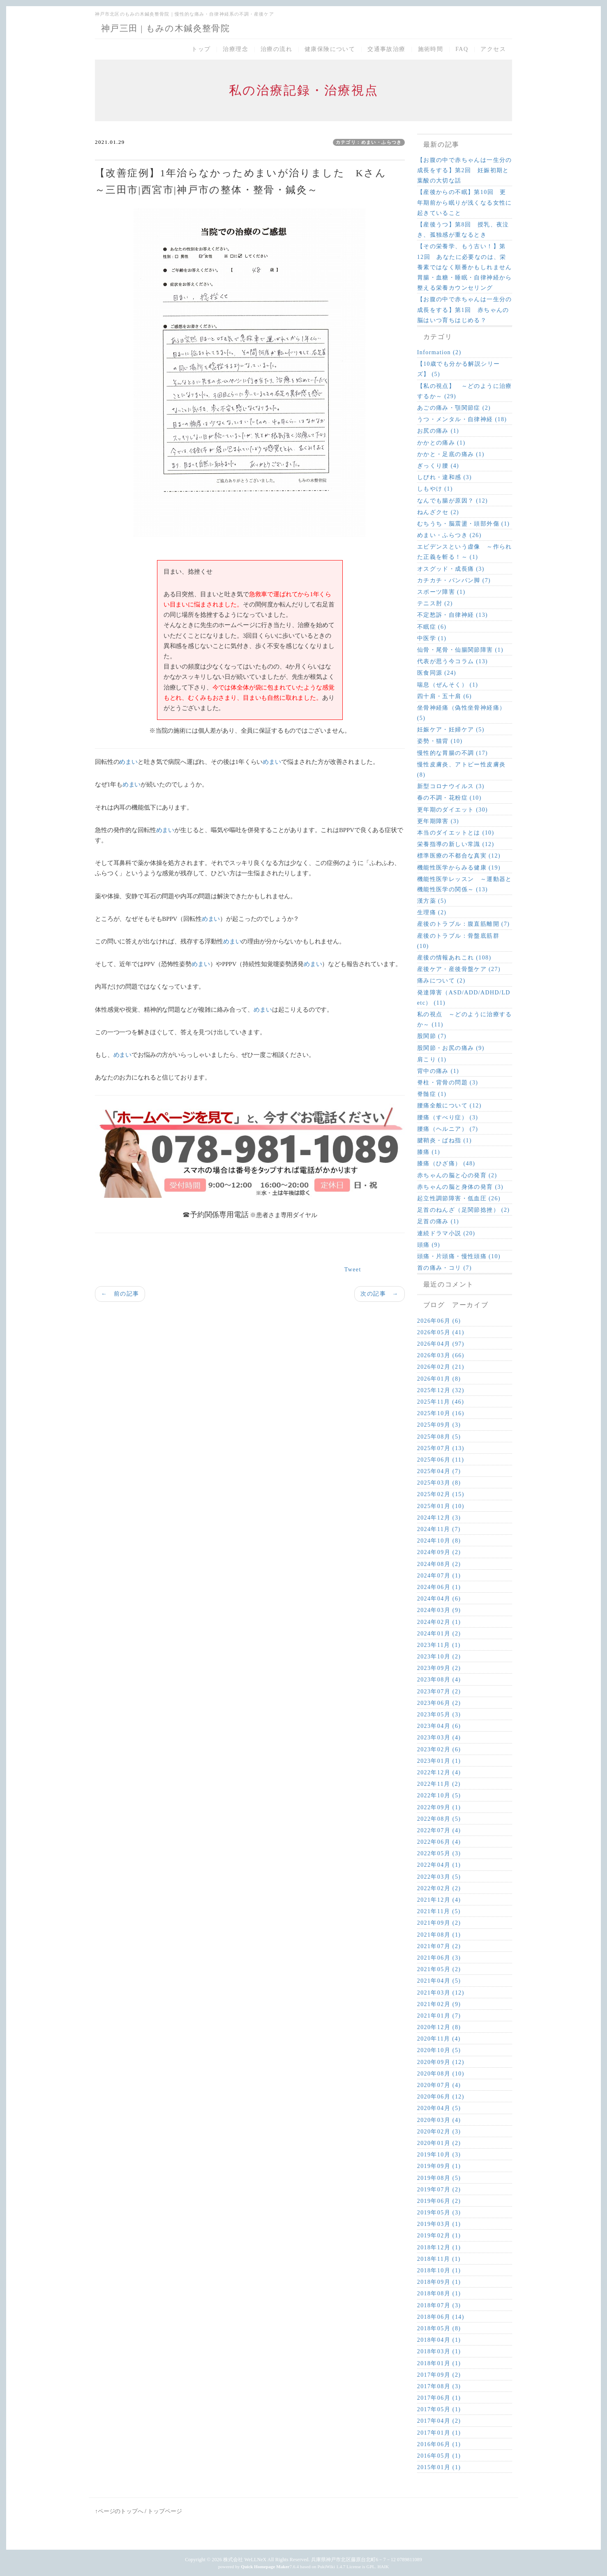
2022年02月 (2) (439, 1888)
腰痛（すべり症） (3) (447, 1117)
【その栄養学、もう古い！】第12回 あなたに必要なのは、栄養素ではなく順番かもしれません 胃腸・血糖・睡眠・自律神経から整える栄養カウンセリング (464, 267)
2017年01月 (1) (439, 2433)
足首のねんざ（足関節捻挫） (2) (463, 1210)
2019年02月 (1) (439, 2235)
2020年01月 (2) (439, 2143)
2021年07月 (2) (439, 1946)
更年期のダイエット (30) (452, 810)
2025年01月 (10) (440, 1506)
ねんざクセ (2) (438, 512)
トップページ (165, 2511)
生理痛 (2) (432, 912)
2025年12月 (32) (440, 1390)
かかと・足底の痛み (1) (451, 454)
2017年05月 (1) (439, 2409)
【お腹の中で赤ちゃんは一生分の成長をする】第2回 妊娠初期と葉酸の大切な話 (464, 170)
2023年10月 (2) (439, 1657)
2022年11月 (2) (439, 1784)
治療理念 (235, 49)
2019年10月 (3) (439, 2155)
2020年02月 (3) (439, 2132)
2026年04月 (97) (440, 1344)
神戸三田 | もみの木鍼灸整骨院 (165, 28)
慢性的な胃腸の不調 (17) (452, 753)
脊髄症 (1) (432, 1094)
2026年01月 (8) (439, 1379)
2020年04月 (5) (439, 2108)
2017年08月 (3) (439, 2386)
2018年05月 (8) (439, 2328)
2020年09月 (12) (440, 2062)
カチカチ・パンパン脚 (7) (454, 580)
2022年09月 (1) (439, 1807)
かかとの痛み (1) (441, 443)
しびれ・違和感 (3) (444, 477)
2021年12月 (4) (439, 1900)
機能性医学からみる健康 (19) (459, 868)
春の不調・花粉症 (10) (449, 798)
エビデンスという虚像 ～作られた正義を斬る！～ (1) (464, 552)
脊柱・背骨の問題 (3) (447, 1082)
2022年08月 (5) (439, 1819)
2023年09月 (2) (439, 1668)
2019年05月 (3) (439, 2212)
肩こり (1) (432, 1059)
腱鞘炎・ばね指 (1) (444, 1140)
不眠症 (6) (432, 627)
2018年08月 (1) (439, 2293)
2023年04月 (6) (439, 1726)
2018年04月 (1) (439, 2340)
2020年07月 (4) (439, 2085)
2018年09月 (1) (439, 2282)
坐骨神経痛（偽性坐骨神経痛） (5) (461, 713)
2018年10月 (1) (439, 2270)
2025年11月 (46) (440, 1402)
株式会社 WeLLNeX (244, 2559)
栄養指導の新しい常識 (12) (455, 844)
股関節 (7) (432, 1036)
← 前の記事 (120, 1294)
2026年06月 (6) (439, 1321)
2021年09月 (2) (439, 1923)
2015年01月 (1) (439, 2467)
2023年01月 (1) (439, 1761)
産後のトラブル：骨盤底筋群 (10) (458, 941)
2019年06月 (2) (439, 2201)
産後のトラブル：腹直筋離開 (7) (463, 924)
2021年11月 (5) (439, 1911)
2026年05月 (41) (440, 1332)
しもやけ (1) (435, 489)
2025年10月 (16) (440, 1413)
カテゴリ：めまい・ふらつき (369, 142)
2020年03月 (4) (439, 2120)
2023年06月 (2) (439, 1703)
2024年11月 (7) (439, 1529)
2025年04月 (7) (439, 1471)
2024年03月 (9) (439, 1610)
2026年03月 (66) (440, 1355)
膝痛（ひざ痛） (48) (446, 1163)
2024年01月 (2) (439, 1633)
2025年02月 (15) (440, 1494)
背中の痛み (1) (438, 1071)
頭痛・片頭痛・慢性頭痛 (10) (459, 1256)
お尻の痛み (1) (438, 431)
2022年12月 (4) (439, 1772)
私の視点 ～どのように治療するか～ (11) (464, 1019)
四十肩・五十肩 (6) (444, 696)
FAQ (461, 49)
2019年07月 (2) (439, 2189)
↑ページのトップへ (119, 2511)
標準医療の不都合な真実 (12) (459, 856)
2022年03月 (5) (439, 1877)
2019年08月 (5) (439, 2178)
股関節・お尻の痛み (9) (451, 1048)
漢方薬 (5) (432, 901)
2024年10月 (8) (439, 1541)
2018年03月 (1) (439, 2351)
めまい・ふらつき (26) (449, 535)
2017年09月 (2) (439, 2375)
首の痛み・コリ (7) (444, 1268)
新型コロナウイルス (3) (451, 786)
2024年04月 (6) (439, 1599)
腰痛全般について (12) (449, 1105)
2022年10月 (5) (439, 1795)
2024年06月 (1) (439, 1587)
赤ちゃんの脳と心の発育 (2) (457, 1175)
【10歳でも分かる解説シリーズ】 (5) (458, 369)
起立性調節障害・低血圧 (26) (459, 1198)
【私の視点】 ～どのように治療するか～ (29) (464, 391)
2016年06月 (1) (439, 2444)
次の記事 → (379, 1294)
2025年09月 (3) (439, 1425)
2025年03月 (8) (439, 1483)
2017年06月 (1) (439, 2398)
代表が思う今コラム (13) (452, 661)
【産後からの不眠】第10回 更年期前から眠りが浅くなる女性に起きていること (464, 202)
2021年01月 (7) (439, 2016)
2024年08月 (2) (439, 1564)
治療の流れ (276, 49)
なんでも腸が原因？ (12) (452, 501)
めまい (128, 762)
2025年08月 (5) (439, 1437)
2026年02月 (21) (440, 1367)
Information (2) (439, 352)
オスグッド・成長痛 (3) (451, 569)
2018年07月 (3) (439, 2305)
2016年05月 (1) (439, 2456)
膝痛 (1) (428, 1152)
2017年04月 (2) (439, 2421)
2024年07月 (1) (439, 1576)
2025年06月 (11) (440, 1460)
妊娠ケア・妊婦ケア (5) (451, 729)
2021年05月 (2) (439, 1969)
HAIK (383, 2566)
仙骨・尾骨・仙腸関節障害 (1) (460, 650)
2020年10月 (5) (439, 2050)
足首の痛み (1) (438, 1221)
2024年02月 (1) (439, 1622)
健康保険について (330, 49)
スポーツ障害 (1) (441, 592)
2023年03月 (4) (439, 1737)
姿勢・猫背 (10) (440, 741)
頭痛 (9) (428, 1245)
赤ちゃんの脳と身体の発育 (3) (460, 1187)
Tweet (352, 1269)
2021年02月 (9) (439, 2004)
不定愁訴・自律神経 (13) (452, 615)
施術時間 (430, 49)
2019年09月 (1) (439, 2166)
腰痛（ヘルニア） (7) (447, 1129)
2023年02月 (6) (439, 1749)
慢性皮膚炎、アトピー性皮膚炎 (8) (461, 769)
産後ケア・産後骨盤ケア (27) (459, 969)
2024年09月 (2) (439, 1552)
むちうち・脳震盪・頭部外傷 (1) (463, 524)
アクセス (493, 49)
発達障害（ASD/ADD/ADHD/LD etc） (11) (463, 997)
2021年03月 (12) (440, 1993)
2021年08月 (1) (439, 1935)
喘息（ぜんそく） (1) (447, 685)
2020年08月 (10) (440, 2074)
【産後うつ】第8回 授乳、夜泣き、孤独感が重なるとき (463, 229)
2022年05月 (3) (439, 1853)
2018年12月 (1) (439, 2247)
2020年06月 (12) (440, 2097)
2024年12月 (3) (439, 1518)
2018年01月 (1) (439, 2363)
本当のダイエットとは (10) (455, 833)
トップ (201, 49)
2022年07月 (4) (439, 1830)
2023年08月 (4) (439, 1680)
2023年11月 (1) (439, 1645)
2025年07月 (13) (440, 1448)
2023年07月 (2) (439, 1691)
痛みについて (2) (441, 981)
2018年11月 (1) (439, 2259)
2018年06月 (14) (440, 2317)
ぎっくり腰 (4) (438, 466)
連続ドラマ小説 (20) (446, 1233)
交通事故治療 (386, 49)
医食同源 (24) (436, 673)
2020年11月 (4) (439, 2039)
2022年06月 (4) (439, 1842)
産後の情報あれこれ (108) (454, 958)
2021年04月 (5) (439, 1981)
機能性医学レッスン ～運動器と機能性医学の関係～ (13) (464, 884)
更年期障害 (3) (438, 821)
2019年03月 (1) (439, 2224)
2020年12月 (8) (439, 2027)
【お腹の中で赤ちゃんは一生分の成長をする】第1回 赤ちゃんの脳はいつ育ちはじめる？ (464, 309)
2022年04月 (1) (439, 1865)
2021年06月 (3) (439, 1958)
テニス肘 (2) (435, 603)
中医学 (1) (432, 638)
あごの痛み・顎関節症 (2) (454, 408)
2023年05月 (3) (439, 1714)
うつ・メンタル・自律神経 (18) (462, 419)
